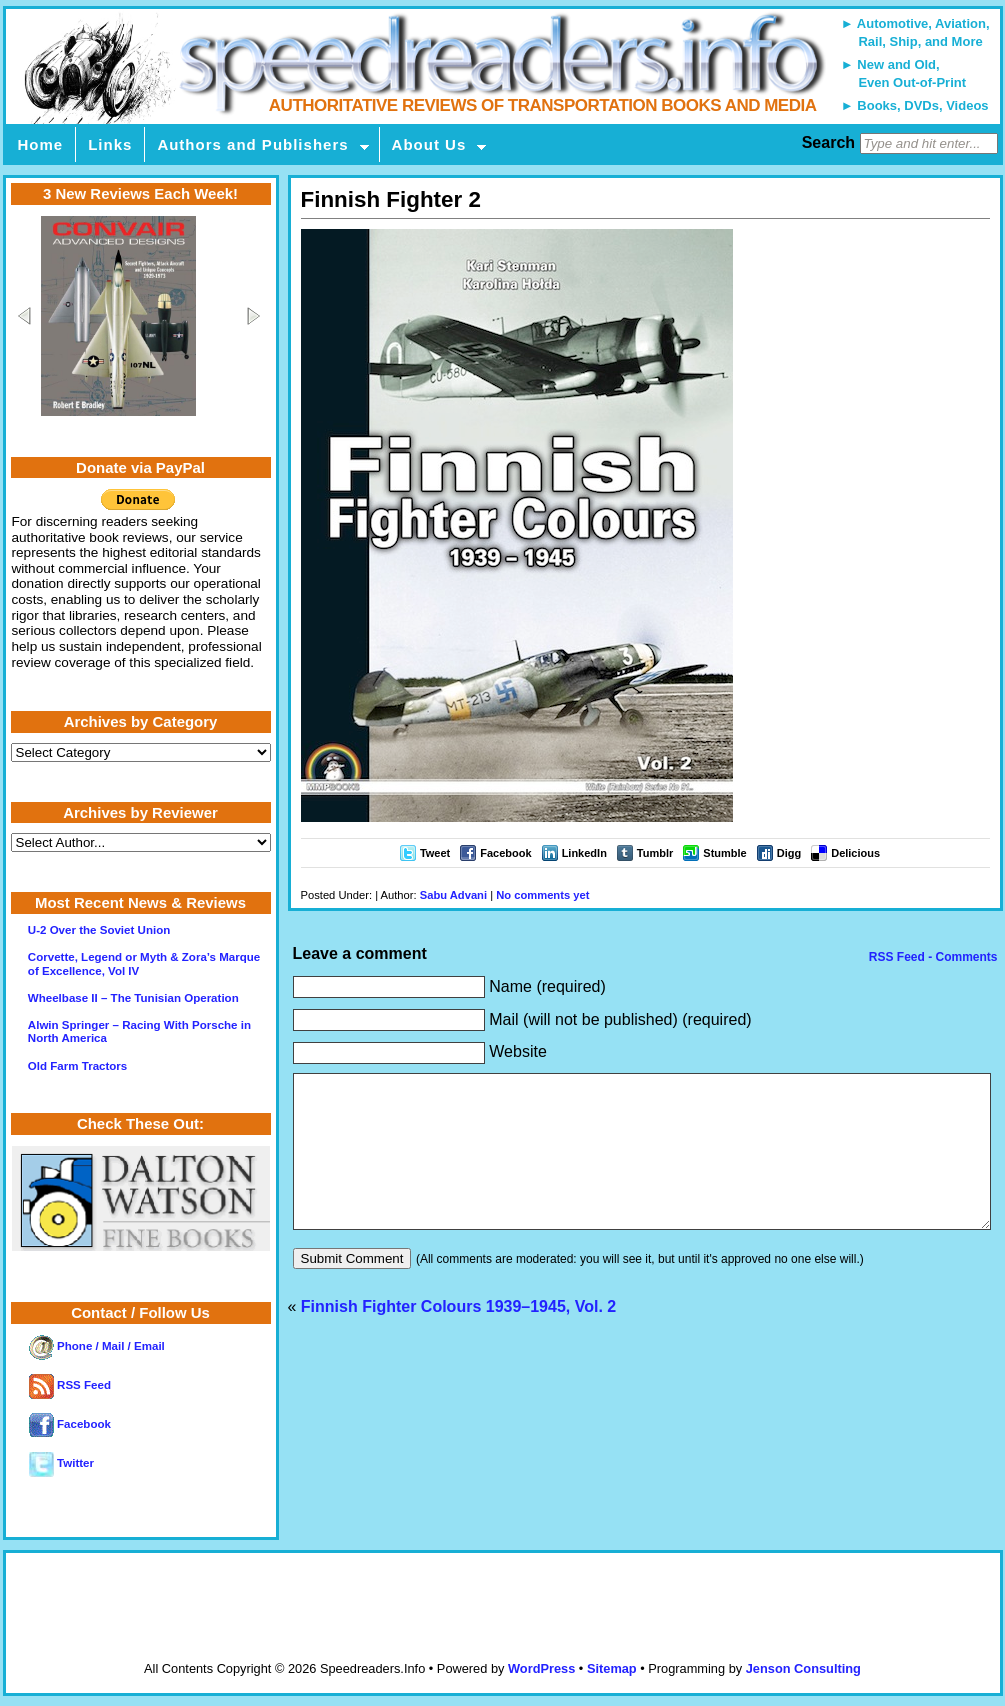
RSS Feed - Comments (931, 957)
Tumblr (655, 853)
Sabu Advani (453, 895)
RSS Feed (70, 1385)
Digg (789, 853)
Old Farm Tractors (77, 1066)
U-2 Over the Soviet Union (99, 930)
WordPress (541, 1668)
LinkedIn (584, 853)
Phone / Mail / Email (97, 1346)
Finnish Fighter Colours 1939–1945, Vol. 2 (458, 1336)
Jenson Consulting (803, 1668)
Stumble (724, 853)
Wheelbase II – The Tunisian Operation (133, 998)
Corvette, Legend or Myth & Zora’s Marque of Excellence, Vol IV (144, 963)
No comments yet (542, 895)
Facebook (505, 853)
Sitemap (612, 1668)
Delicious (855, 853)
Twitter (61, 1463)
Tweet (435, 853)
